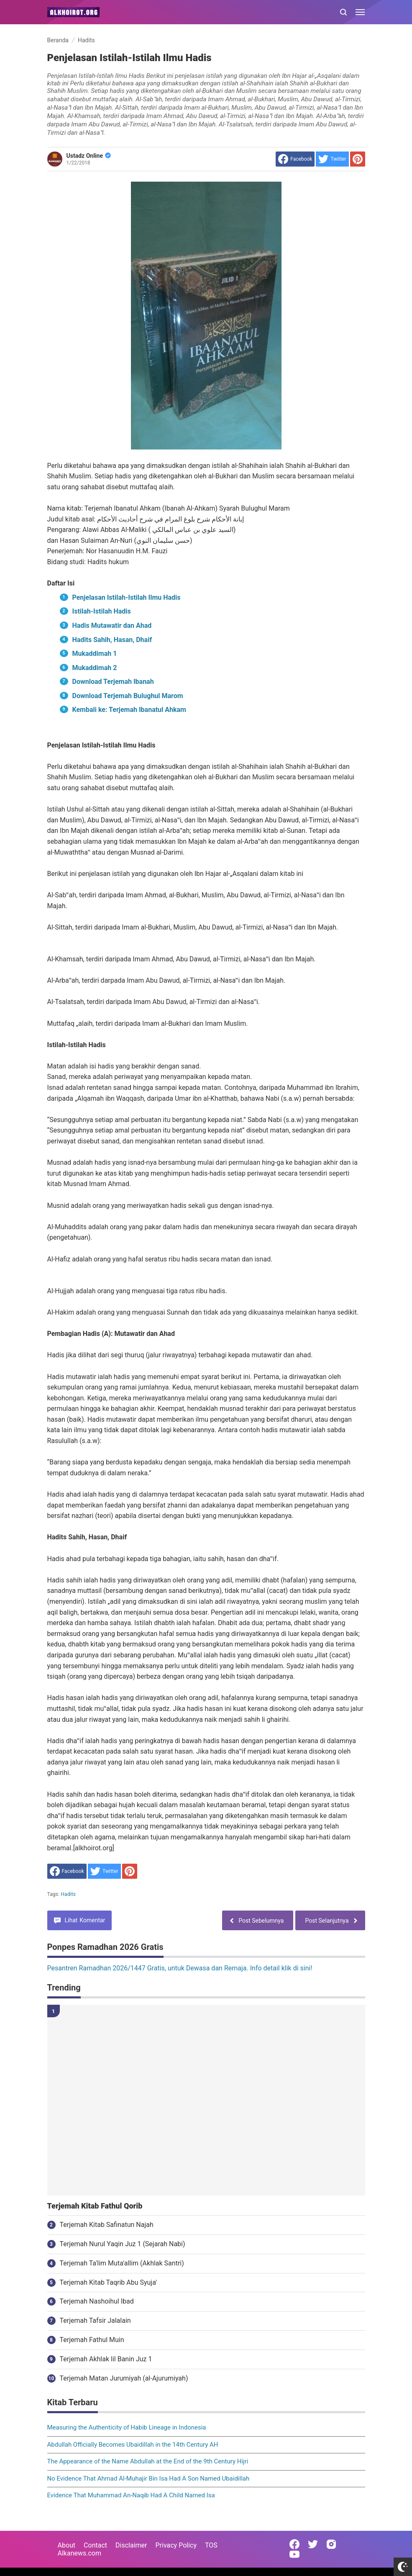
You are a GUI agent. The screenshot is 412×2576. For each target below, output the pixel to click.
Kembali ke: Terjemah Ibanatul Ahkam (129, 710)
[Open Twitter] (313, 2544)
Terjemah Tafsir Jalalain (95, 2320)
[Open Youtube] (294, 2554)
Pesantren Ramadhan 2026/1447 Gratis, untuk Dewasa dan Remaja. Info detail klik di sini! (179, 1968)
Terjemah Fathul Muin (92, 2340)
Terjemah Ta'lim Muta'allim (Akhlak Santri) (122, 2263)
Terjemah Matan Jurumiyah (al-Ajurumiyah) (124, 2378)
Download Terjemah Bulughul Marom (127, 696)
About (67, 2545)
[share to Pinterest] (357, 159)
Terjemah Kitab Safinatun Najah (107, 2225)
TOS (211, 2545)
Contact (95, 2545)
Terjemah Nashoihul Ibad (97, 2301)
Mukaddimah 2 (94, 668)
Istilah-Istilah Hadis (101, 611)
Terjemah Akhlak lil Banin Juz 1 (106, 2359)
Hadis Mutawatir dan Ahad (112, 625)
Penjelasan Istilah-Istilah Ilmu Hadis (126, 597)
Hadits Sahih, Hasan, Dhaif (112, 640)
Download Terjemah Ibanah (113, 682)
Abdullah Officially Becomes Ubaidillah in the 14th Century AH (132, 2444)
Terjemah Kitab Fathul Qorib (95, 2206)
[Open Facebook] (294, 2544)
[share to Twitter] (332, 159)
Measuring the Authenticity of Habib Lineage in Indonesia (126, 2427)
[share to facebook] (295, 159)
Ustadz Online (89, 155)
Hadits (68, 1894)
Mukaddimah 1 (94, 653)
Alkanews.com (80, 2553)
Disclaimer (131, 2545)
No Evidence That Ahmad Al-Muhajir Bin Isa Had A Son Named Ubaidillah (148, 2478)
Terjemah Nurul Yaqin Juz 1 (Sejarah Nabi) (122, 2244)
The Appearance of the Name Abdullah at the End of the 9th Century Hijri (147, 2461)
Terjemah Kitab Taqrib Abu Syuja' (108, 2282)
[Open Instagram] (331, 2544)
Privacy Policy (176, 2545)
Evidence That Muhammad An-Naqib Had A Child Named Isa (131, 2495)
